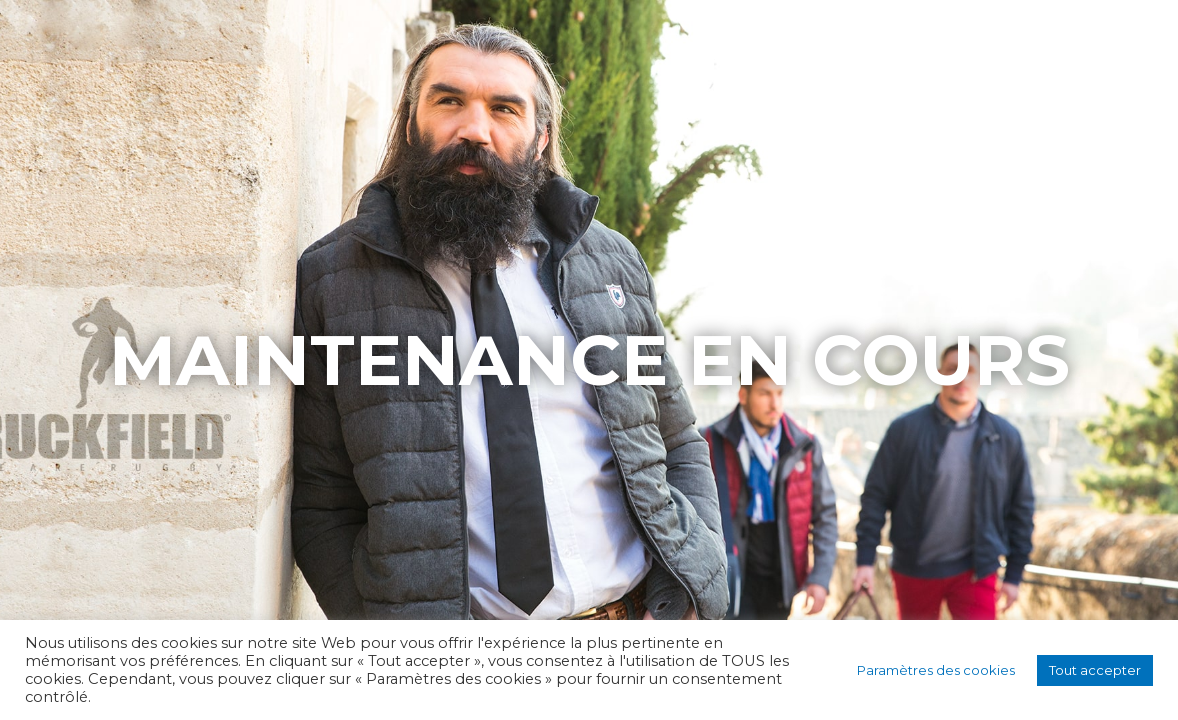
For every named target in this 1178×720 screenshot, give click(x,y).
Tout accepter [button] (1095, 670)
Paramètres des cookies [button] (936, 670)
